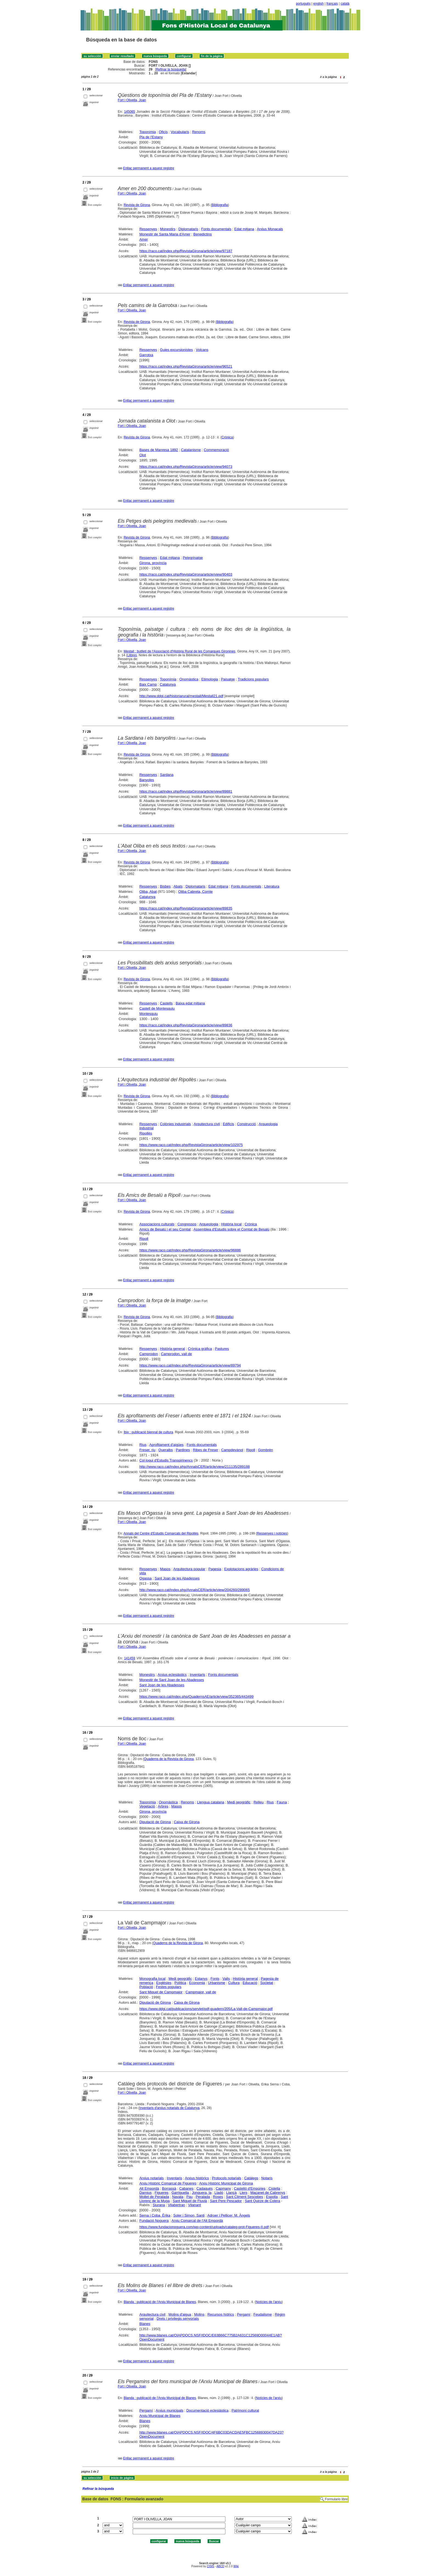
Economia (197, 1983)
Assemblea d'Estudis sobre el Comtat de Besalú (231, 1229)
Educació (250, 1983)
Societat (266, 1983)
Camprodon (148, 1354)
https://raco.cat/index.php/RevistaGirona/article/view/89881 (185, 791)
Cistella (274, 2188)
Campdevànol (232, 1450)
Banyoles (146, 780)
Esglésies (164, 1983)
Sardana (166, 775)
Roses (218, 2197)
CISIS (210, 2566)
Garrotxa (146, 355)
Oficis (163, 132)
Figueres (162, 2193)
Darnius (145, 2193)
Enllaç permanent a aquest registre (148, 168)
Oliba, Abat (148, 891)
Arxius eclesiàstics (172, 1675)
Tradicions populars (253, 679)
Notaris (267, 2178)
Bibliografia (220, 205)
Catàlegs (251, 2178)
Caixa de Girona (187, 1822)
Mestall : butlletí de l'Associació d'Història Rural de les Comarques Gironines (179, 651)
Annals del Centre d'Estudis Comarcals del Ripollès (160, 1533)
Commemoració (216, 450)
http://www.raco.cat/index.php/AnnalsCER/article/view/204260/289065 (194, 1590)
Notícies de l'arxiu (269, 2302)
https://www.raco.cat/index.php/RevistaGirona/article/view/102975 (191, 1145)
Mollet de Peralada (154, 2197)
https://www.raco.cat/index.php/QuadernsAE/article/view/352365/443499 (196, 1696)
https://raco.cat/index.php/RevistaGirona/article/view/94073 (185, 466)
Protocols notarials (226, 2178)
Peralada (203, 2197)
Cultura (234, 1983)
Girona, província (152, 563)
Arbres (163, 1806)
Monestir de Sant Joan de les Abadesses (171, 1680)
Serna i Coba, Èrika (154, 2215)
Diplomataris (188, 229)
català (345, 3)
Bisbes (165, 886)
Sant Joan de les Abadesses (177, 1578)
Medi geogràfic (238, 1802)
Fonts (215, 1979)
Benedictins (202, 234)
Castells (166, 1003)
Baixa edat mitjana (190, 1003)
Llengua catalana (210, 1802)
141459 (129, 1658)
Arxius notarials (151, 2178)
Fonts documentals (216, 229)
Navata (177, 2197)
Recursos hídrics (220, 2314)
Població (146, 1987)
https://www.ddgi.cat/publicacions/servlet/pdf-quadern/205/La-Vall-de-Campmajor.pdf (206, 2009)
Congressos (186, 1224)
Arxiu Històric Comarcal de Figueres (167, 2183)
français (332, 3)
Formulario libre (336, 2499)
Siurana (159, 2205)
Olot (142, 455)
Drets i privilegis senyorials (178, 2318)
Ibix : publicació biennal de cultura (148, 1432)
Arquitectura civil (207, 1124)
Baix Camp (148, 684)
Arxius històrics (197, 2178)
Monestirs (167, 229)
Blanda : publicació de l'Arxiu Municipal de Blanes (160, 2302)
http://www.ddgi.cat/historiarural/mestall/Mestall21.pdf (181, 696)
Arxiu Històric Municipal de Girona (226, 2183)
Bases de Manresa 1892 (158, 450)
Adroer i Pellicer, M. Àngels (228, 2215)
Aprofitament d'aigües (166, 1445)
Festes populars (169, 1987)
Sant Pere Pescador (226, 2201)
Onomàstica (188, 679)
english (318, 3)
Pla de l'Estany (151, 137)
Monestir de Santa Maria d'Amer (164, 234)
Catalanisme (191, 450)
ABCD (220, 2566)
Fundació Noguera (154, 2221)
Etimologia (209, 679)
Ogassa (145, 1578)
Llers (243, 2193)
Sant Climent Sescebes (244, 2197)
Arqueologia (208, 1224)
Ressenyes (148, 229)
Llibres (132, 655)
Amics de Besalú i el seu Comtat (165, 1229)
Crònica (227, 437)
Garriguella (180, 2193)
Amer (143, 239)
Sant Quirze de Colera (262, 2201)
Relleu (258, 1802)
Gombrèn (265, 1450)
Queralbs (166, 1450)
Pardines (183, 1450)
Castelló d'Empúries (249, 2188)
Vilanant (194, 2205)
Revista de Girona (137, 205)
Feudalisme (262, 2314)
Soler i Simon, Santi (189, 2215)
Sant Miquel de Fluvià (190, 2201)
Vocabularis (180, 132)
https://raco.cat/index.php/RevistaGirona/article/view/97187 (185, 251)
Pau (189, 2197)
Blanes (144, 2324)
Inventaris (197, 1675)
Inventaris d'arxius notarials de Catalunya (169, 2108)
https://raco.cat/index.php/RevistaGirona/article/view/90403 (185, 574)
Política (180, 1983)
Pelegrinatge (193, 558)
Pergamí (243, 2314)
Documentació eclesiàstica (207, 2410)
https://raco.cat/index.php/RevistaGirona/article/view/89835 (185, 908)
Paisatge (228, 679)
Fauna (282, 1802)
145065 (129, 112)
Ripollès (145, 1133)
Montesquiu (148, 1014)
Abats (177, 886)
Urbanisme (216, 1983)
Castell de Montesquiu (157, 1008)
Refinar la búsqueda (170, 69)
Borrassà (169, 2188)
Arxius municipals (169, 2410)
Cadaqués (204, 2188)
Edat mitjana (244, 229)
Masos (165, 1569)
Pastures (222, 1349)
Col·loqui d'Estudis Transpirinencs (166, 1460)
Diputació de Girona (155, 1822)
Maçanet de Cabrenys (267, 2193)
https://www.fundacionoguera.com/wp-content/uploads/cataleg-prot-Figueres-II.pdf (204, 2227)
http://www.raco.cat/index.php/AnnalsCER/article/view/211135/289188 (194, 1467)
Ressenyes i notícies (272, 1533)
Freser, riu (147, 1450)
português (303, 3)
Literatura (271, 886)
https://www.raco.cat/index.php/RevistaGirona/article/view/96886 (190, 1250)
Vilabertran (176, 2205)
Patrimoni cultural (245, 2410)
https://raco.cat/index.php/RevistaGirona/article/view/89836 (185, 1025)
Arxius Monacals (270, 229)
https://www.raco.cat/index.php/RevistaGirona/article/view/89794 (190, 1365)
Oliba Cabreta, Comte (195, 891)
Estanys (201, 1979)
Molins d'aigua (179, 2314)
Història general (172, 1349)
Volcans (202, 350)
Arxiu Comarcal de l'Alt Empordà (197, 2221)
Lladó (218, 2193)
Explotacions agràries (241, 1569)
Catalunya (168, 684)
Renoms (198, 132)
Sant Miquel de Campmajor (161, 1992)
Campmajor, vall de (201, 1992)
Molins (199, 2314)
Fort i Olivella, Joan (132, 100)
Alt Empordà (149, 2188)
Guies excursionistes (176, 350)
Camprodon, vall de (176, 1354)
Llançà (231, 2193)
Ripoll (143, 1239)
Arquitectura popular (189, 1569)
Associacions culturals (156, 1224)
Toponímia (147, 132)
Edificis (228, 1124)
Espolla (272, 2197)
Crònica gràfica (200, 1349)
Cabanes (186, 2188)
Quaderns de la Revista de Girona (169, 1759)
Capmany (223, 2188)
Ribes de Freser (205, 1450)
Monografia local (152, 1979)
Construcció (246, 1124)
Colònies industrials (175, 1124)
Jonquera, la (202, 2193)
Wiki (236, 2566)
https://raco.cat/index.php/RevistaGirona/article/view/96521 (185, 366)
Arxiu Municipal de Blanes (159, 2416)
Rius (142, 1445)
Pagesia (214, 1569)
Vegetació (147, 1806)
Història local (231, 1224)
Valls (226, 1979)
